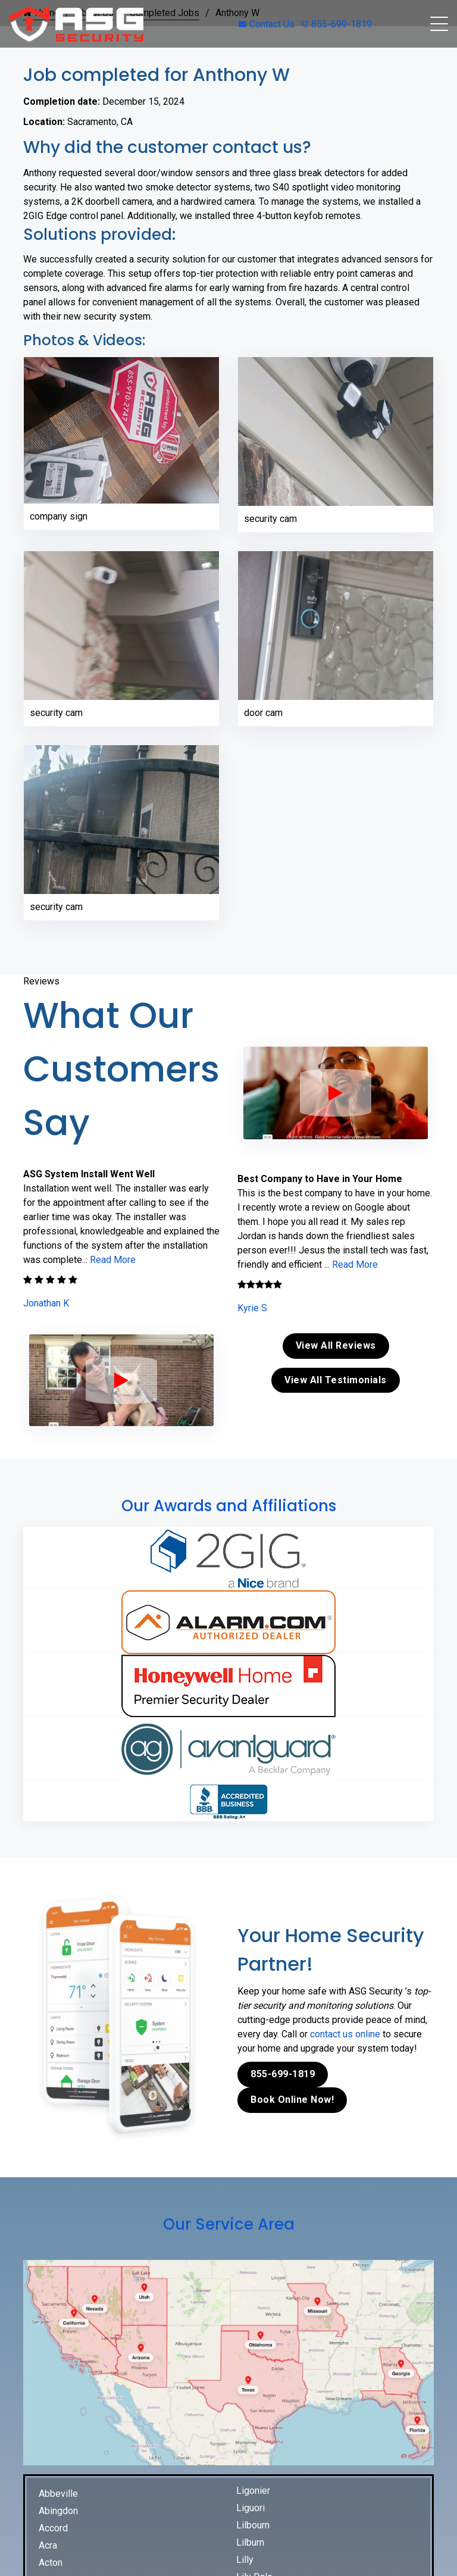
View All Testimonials (335, 1380)
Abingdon (58, 2510)
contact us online (345, 2034)
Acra (48, 2545)
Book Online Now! (292, 2099)
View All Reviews (336, 1345)
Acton (50, 2562)
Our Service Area (229, 2224)
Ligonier (253, 2490)
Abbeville (58, 2493)
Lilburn (250, 2542)
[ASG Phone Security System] (121, 1380)
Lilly (244, 2559)
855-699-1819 (336, 24)
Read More (113, 1259)
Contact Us (267, 24)
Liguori (250, 2508)
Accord (53, 2528)
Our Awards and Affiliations (228, 1506)
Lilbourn (253, 2525)
